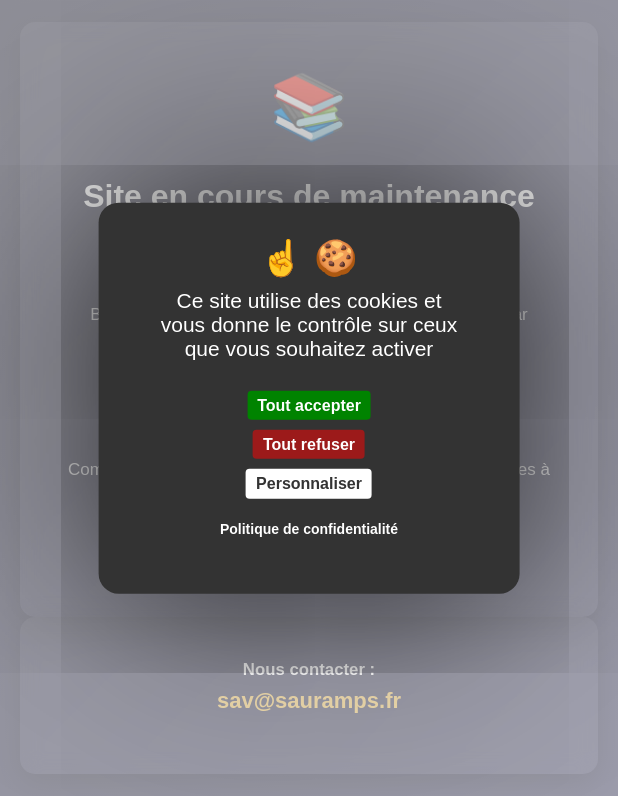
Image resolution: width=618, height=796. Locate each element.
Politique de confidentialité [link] (309, 528)
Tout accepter (309, 405)
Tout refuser (309, 444)
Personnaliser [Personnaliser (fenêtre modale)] (309, 483)
